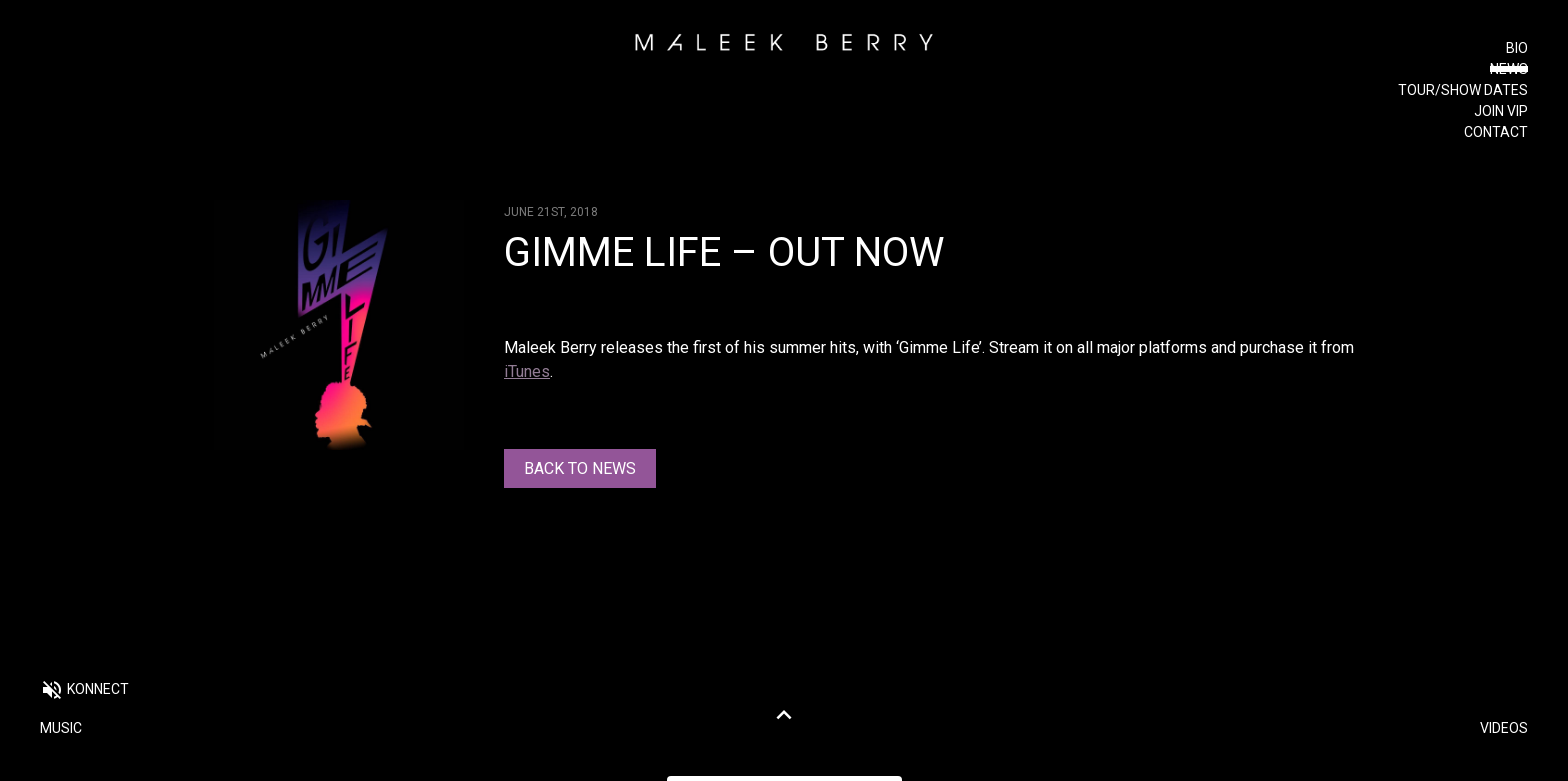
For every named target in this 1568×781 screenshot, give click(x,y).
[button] (84, 691)
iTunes (527, 371)
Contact (1496, 132)
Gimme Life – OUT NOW (724, 252)
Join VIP (1501, 111)
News (1509, 69)
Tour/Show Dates (1463, 90)
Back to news (580, 468)
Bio (1517, 48)
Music (61, 728)
